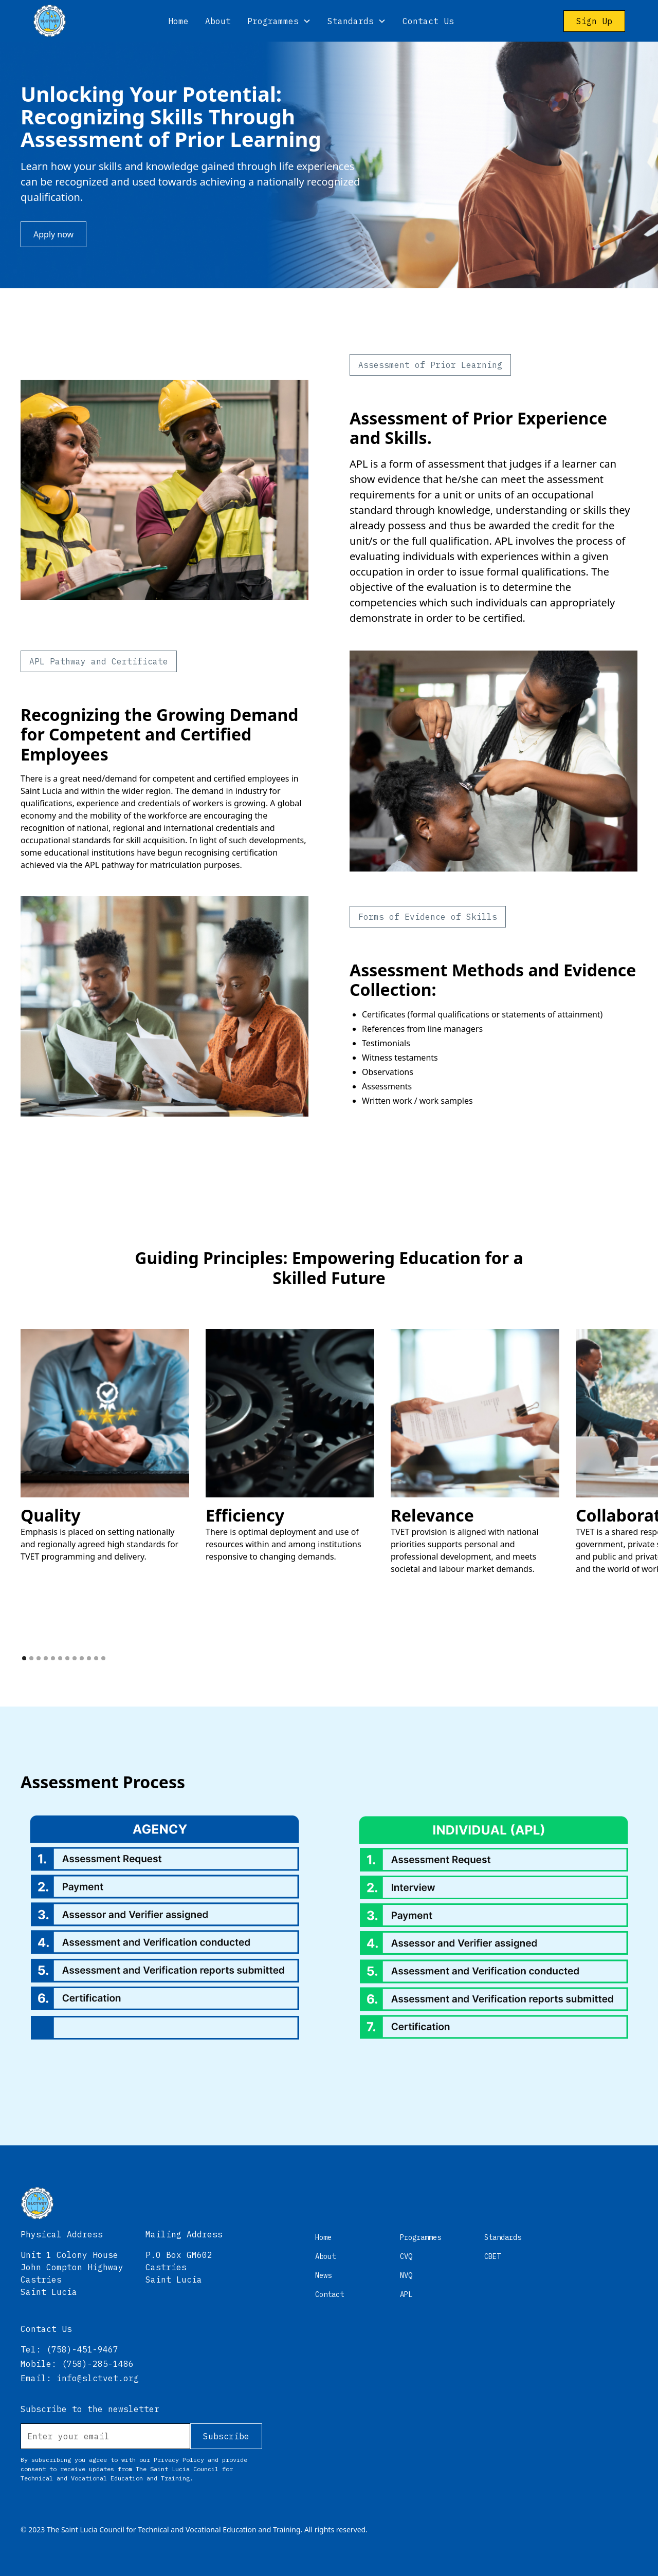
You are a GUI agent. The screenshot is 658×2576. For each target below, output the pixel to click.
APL (406, 2294)
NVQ (406, 2275)
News (323, 2275)
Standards (502, 2237)
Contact (329, 2294)
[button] (279, 21)
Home (178, 21)
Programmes (420, 2237)
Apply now (53, 234)
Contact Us (428, 21)
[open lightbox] (105, 1445)
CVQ (406, 2256)
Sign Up (594, 21)
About (218, 21)
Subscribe (226, 2436)
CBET (492, 2256)
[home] (49, 21)
